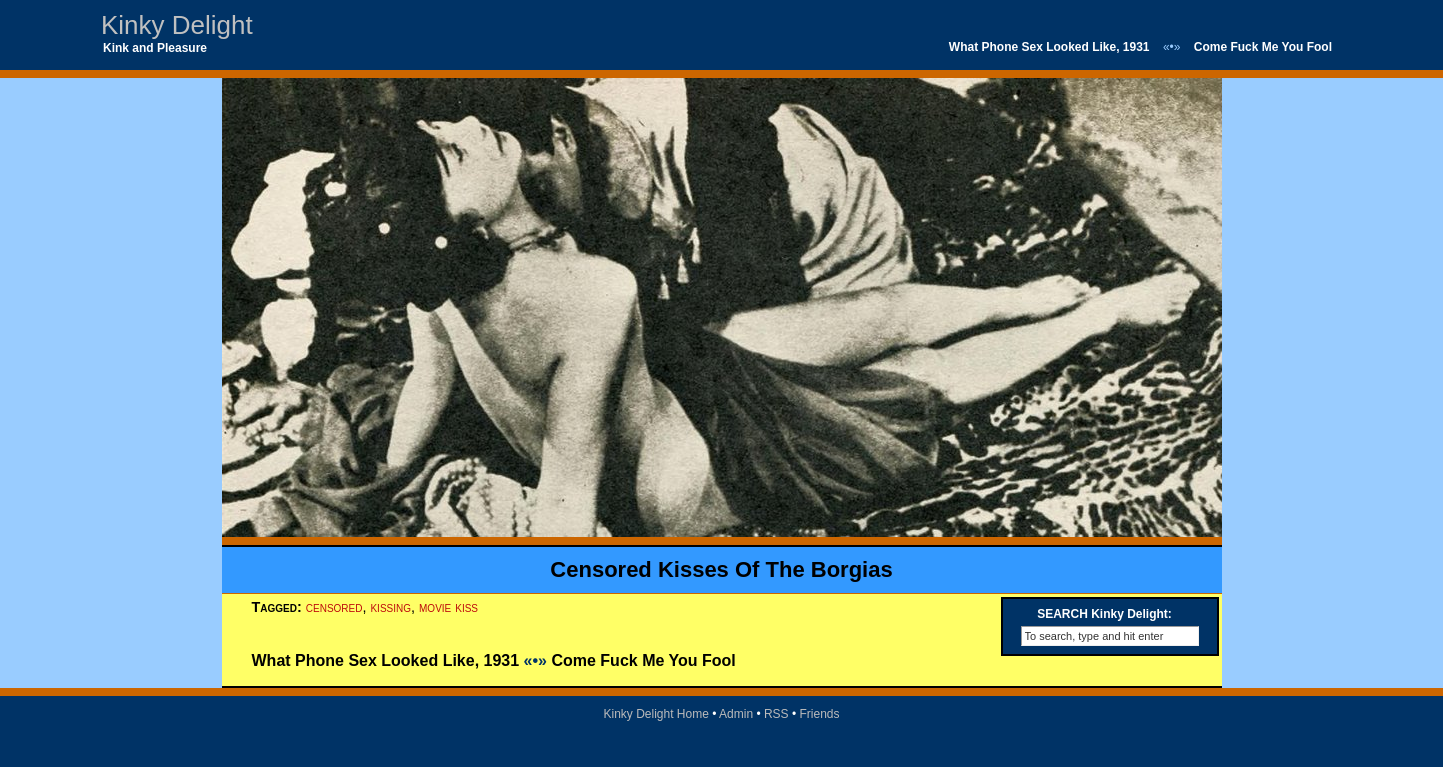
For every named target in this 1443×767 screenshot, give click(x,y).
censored (334, 607)
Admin (736, 714)
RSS (776, 714)
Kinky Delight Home (655, 714)
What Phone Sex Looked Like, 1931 (1049, 47)
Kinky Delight (177, 25)
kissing (390, 607)
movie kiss (448, 607)
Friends (820, 714)
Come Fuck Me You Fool (1263, 47)
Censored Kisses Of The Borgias (721, 569)
